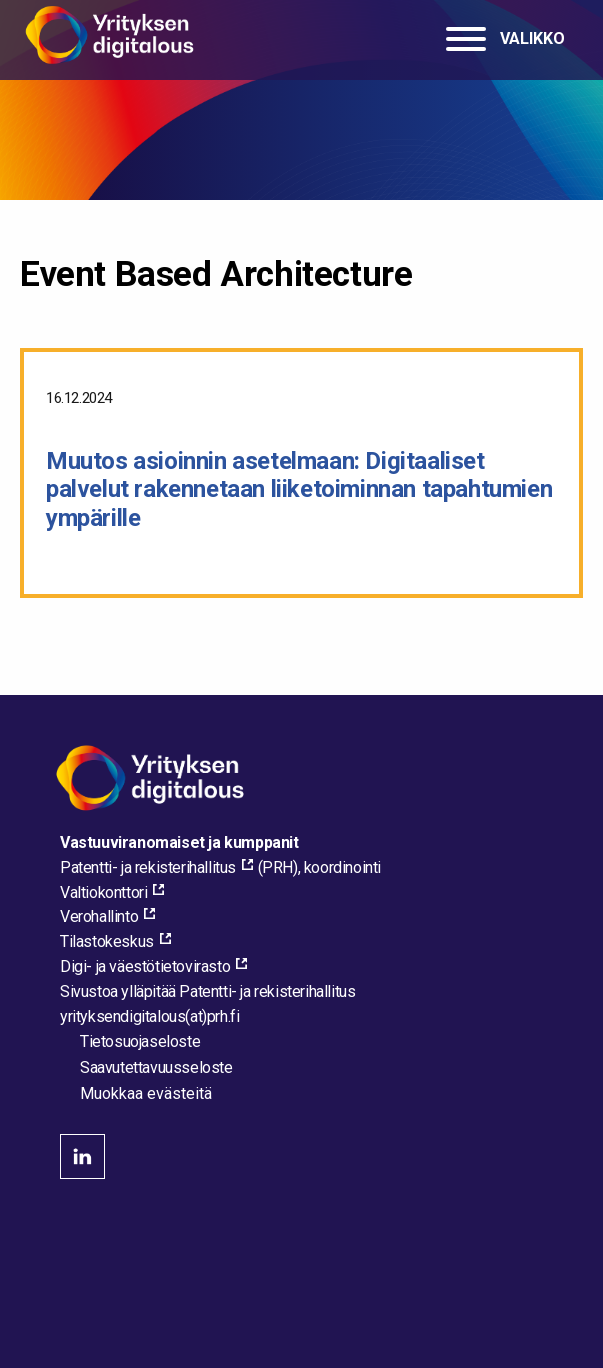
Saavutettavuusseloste (156, 1067)
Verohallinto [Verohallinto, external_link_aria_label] (99, 916)
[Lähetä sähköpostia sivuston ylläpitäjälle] (149, 1016)
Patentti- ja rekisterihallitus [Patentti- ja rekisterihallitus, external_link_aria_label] (148, 867)
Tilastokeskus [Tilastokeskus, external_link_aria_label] (107, 941)
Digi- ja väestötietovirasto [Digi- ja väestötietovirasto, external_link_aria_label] (145, 966)
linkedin (82, 1156)
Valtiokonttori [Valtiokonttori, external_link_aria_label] (103, 892)
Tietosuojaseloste (140, 1041)
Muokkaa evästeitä (146, 1094)
